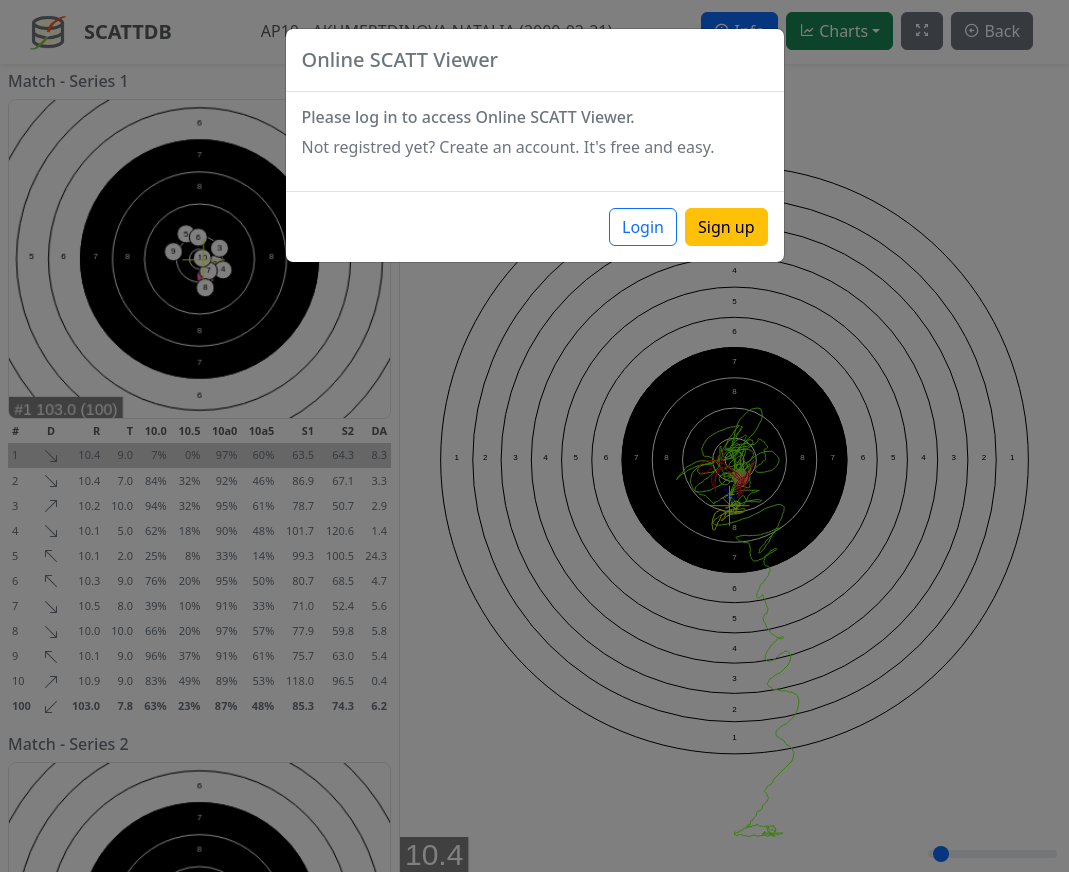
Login (643, 227)
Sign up (726, 227)
